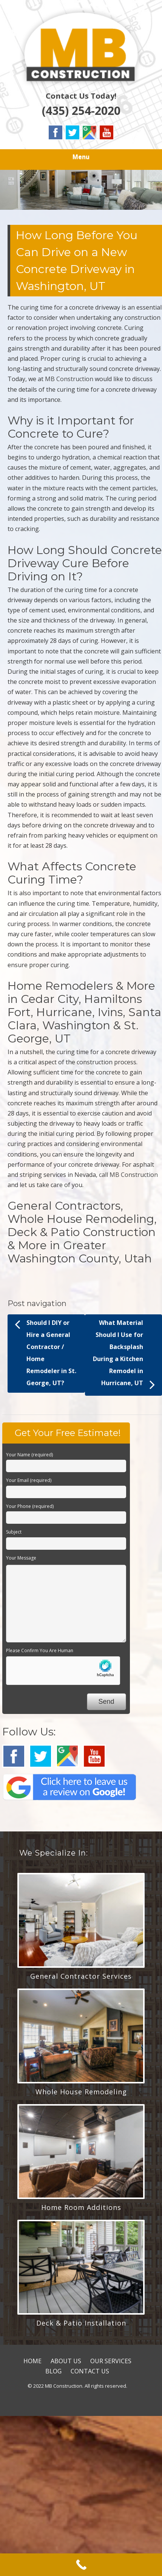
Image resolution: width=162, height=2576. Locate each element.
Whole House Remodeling (81, 2091)
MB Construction (69, 379)
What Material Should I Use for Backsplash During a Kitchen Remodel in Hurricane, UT (124, 1355)
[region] (81, 190)
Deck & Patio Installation (81, 2322)
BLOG (53, 2371)
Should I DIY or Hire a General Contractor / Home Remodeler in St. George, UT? (45, 1352)
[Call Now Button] (81, 2564)
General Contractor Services (81, 1976)
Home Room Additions (81, 2207)
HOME (32, 2361)
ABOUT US (66, 2361)
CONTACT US (90, 2371)
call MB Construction (128, 1174)
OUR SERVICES (110, 2361)
